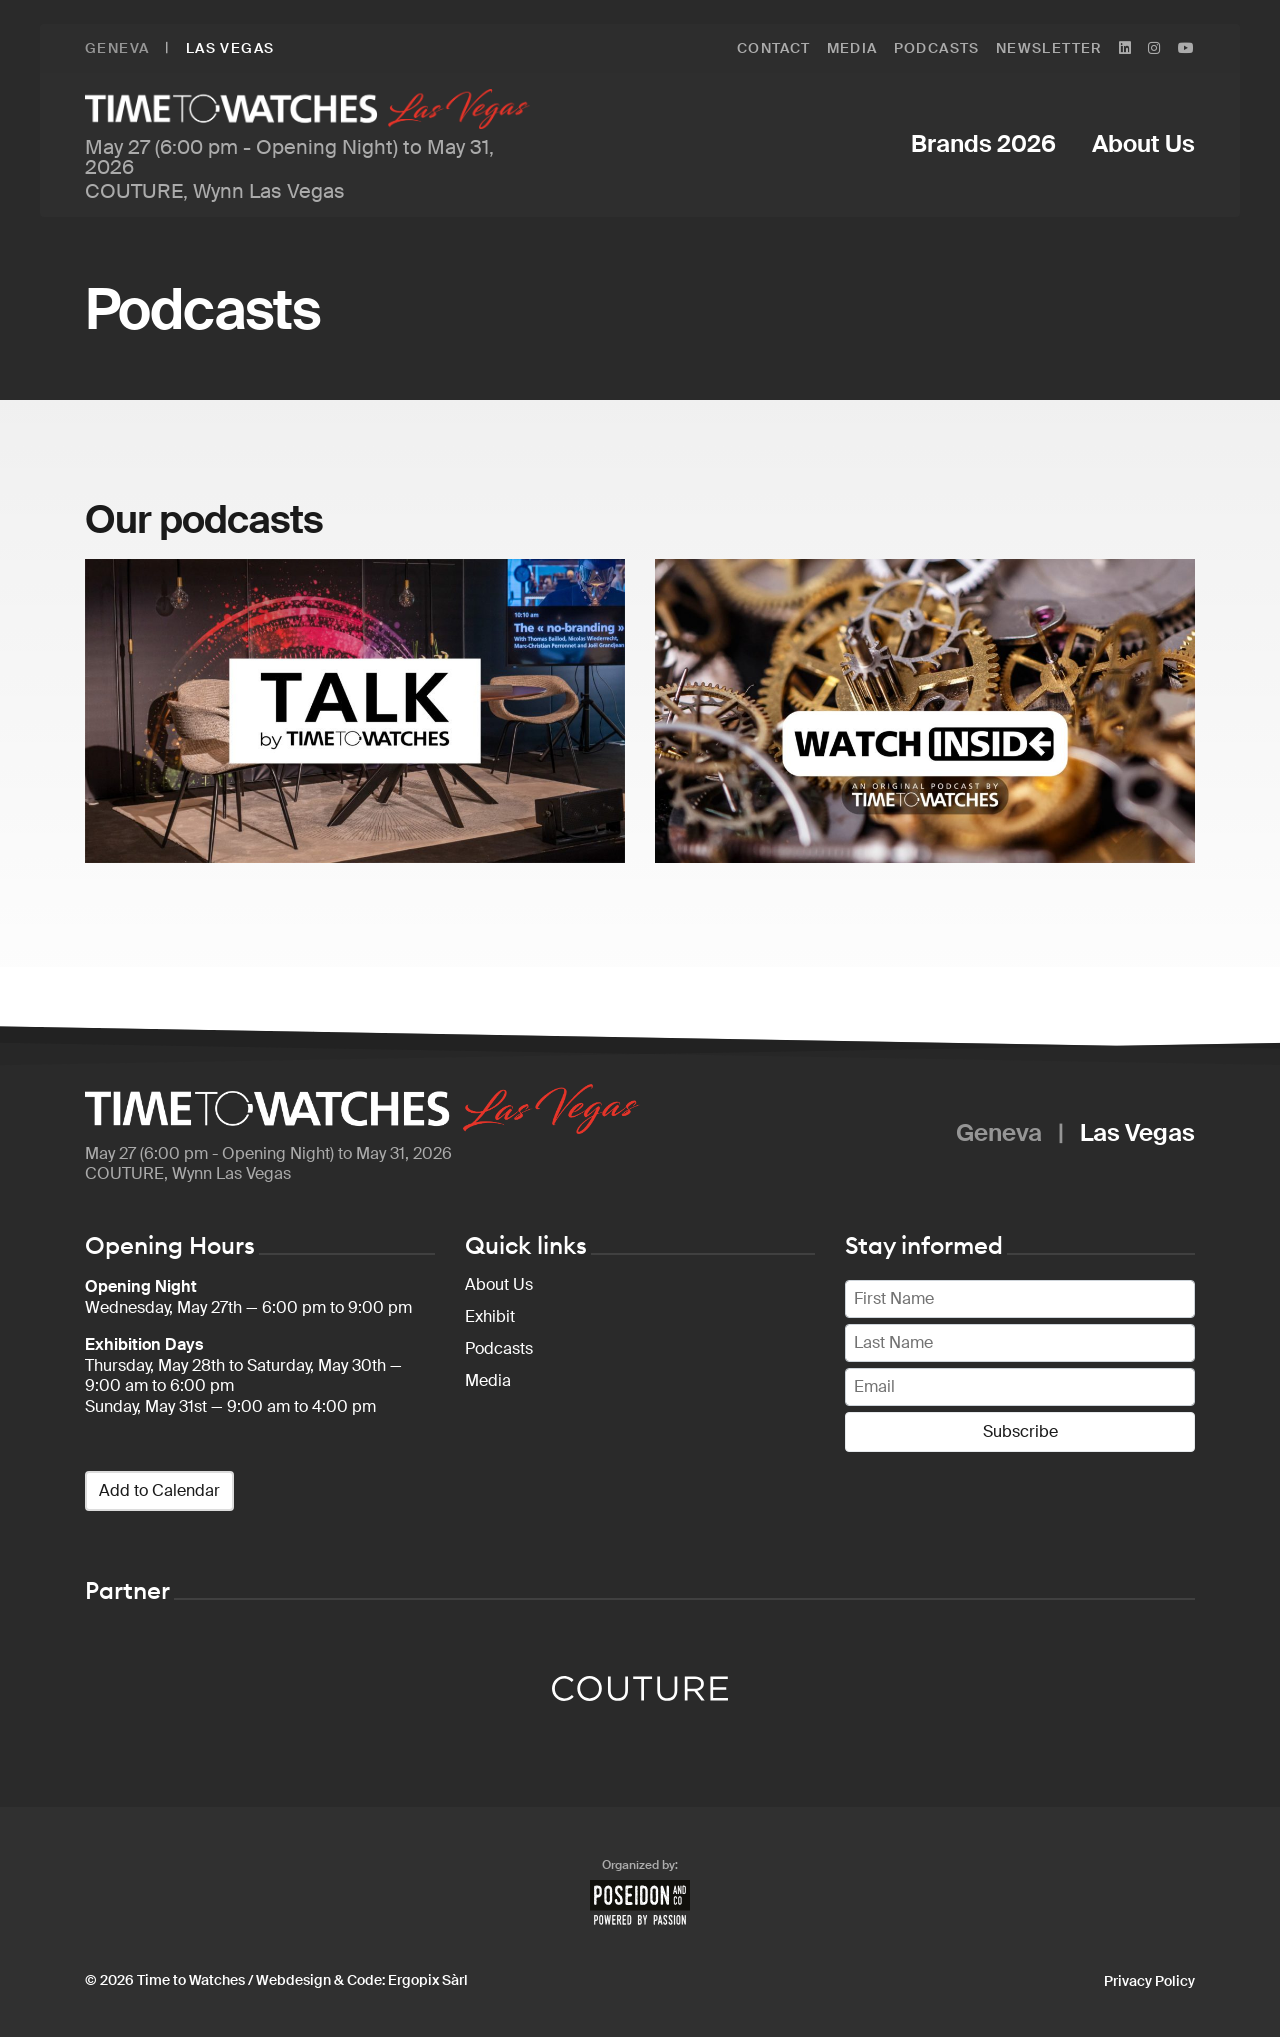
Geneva (117, 48)
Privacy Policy (1149, 1982)
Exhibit (490, 1317)
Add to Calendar (159, 1491)
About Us (499, 1285)
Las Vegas (230, 48)
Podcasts (499, 1349)
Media (488, 1381)
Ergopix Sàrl (428, 1981)
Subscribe (1020, 1432)
